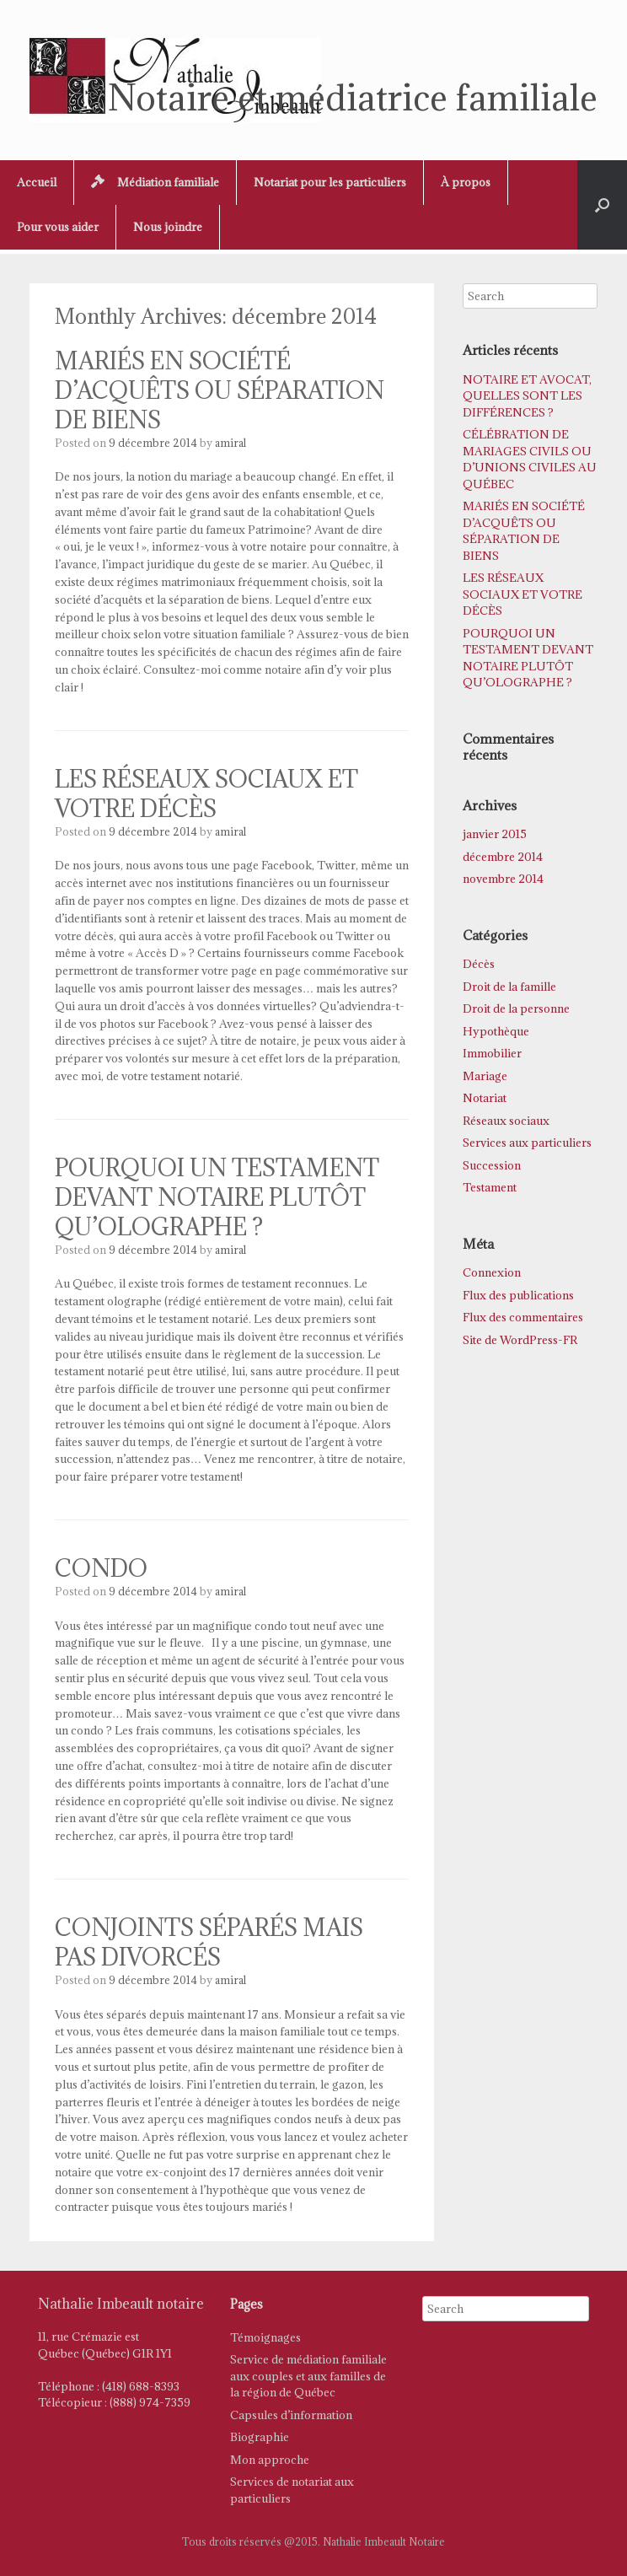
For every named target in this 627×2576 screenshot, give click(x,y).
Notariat (484, 1097)
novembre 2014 (503, 878)
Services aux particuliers (527, 1142)
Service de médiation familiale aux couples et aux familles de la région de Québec (308, 2376)
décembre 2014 (503, 856)
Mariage (485, 1076)
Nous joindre (167, 226)
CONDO (101, 1568)
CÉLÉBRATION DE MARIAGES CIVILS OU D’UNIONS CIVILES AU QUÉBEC (530, 459)
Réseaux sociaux (506, 1120)
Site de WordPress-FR (520, 1339)
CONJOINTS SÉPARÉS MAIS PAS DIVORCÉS (209, 1942)
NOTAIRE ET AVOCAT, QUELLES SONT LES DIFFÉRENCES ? (527, 396)
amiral (230, 442)
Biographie (259, 2436)
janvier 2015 (495, 834)
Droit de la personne (516, 1008)
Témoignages (265, 2337)
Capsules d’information (291, 2415)
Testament (490, 1187)
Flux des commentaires (523, 1317)
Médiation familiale (155, 182)
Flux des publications (518, 1295)
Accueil (36, 182)
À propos (465, 182)
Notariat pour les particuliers (330, 182)
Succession (492, 1165)
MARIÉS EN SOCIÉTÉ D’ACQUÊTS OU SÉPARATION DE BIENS (219, 390)
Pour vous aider (58, 226)
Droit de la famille (509, 986)
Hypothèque (496, 1031)
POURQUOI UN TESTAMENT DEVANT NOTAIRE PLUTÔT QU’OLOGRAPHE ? (217, 1197)
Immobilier (492, 1053)
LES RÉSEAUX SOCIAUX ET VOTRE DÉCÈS (206, 794)
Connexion (492, 1272)
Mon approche (269, 2459)
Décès (479, 963)
